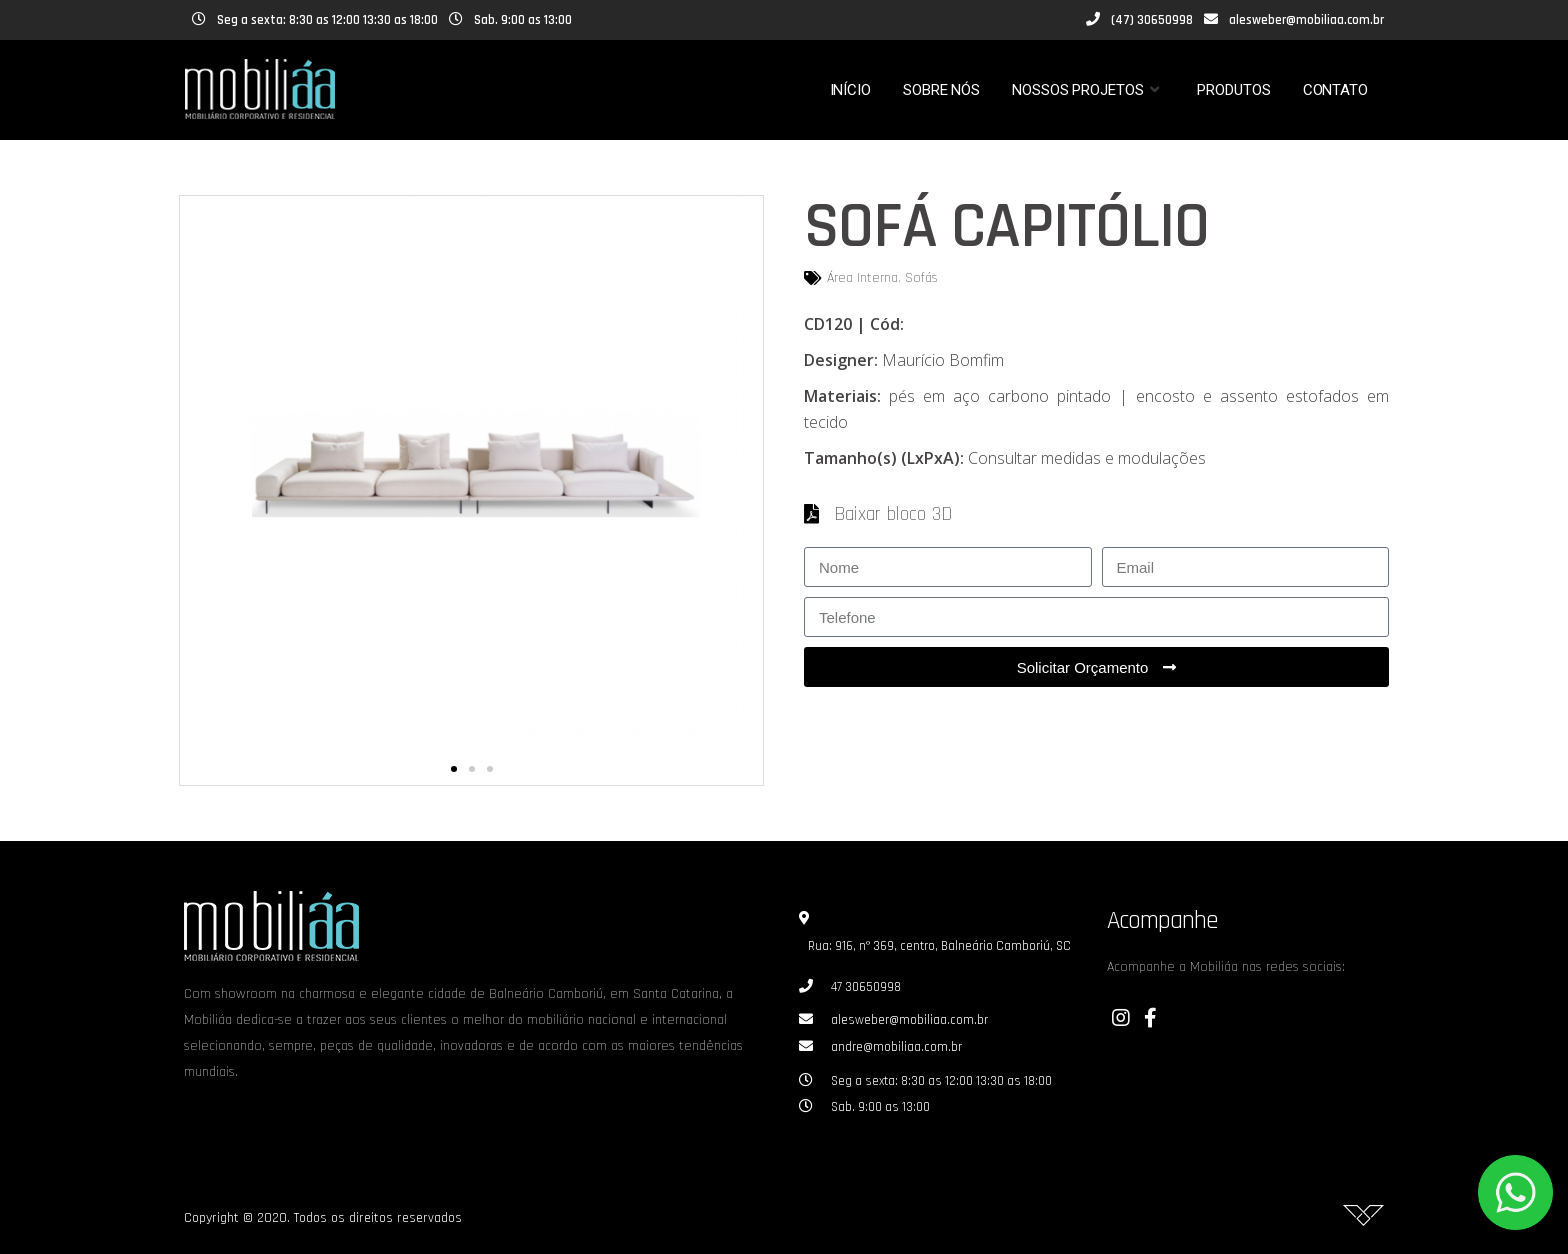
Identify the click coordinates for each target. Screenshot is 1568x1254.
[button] (454, 769)
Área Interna (862, 278)
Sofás (921, 278)
